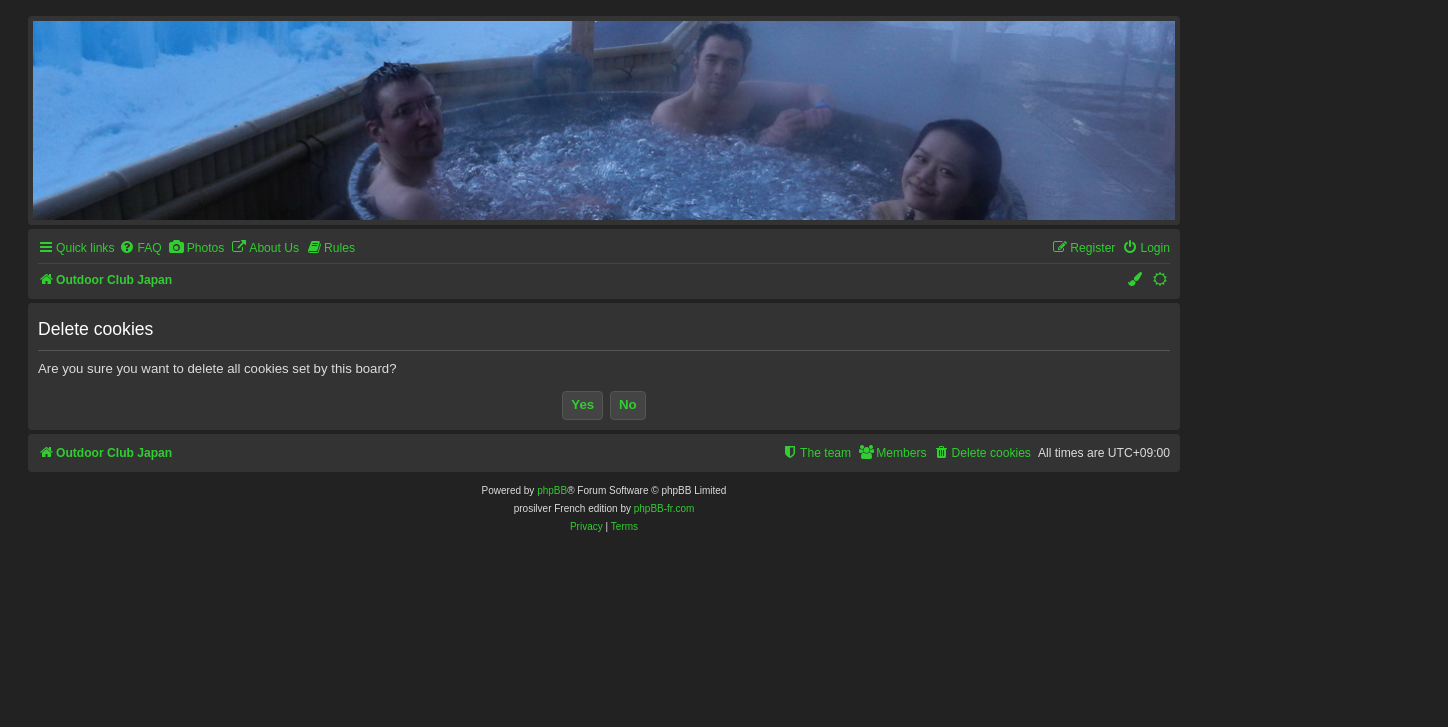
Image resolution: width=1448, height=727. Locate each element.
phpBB (552, 490)
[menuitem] (140, 248)
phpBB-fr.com (664, 508)
